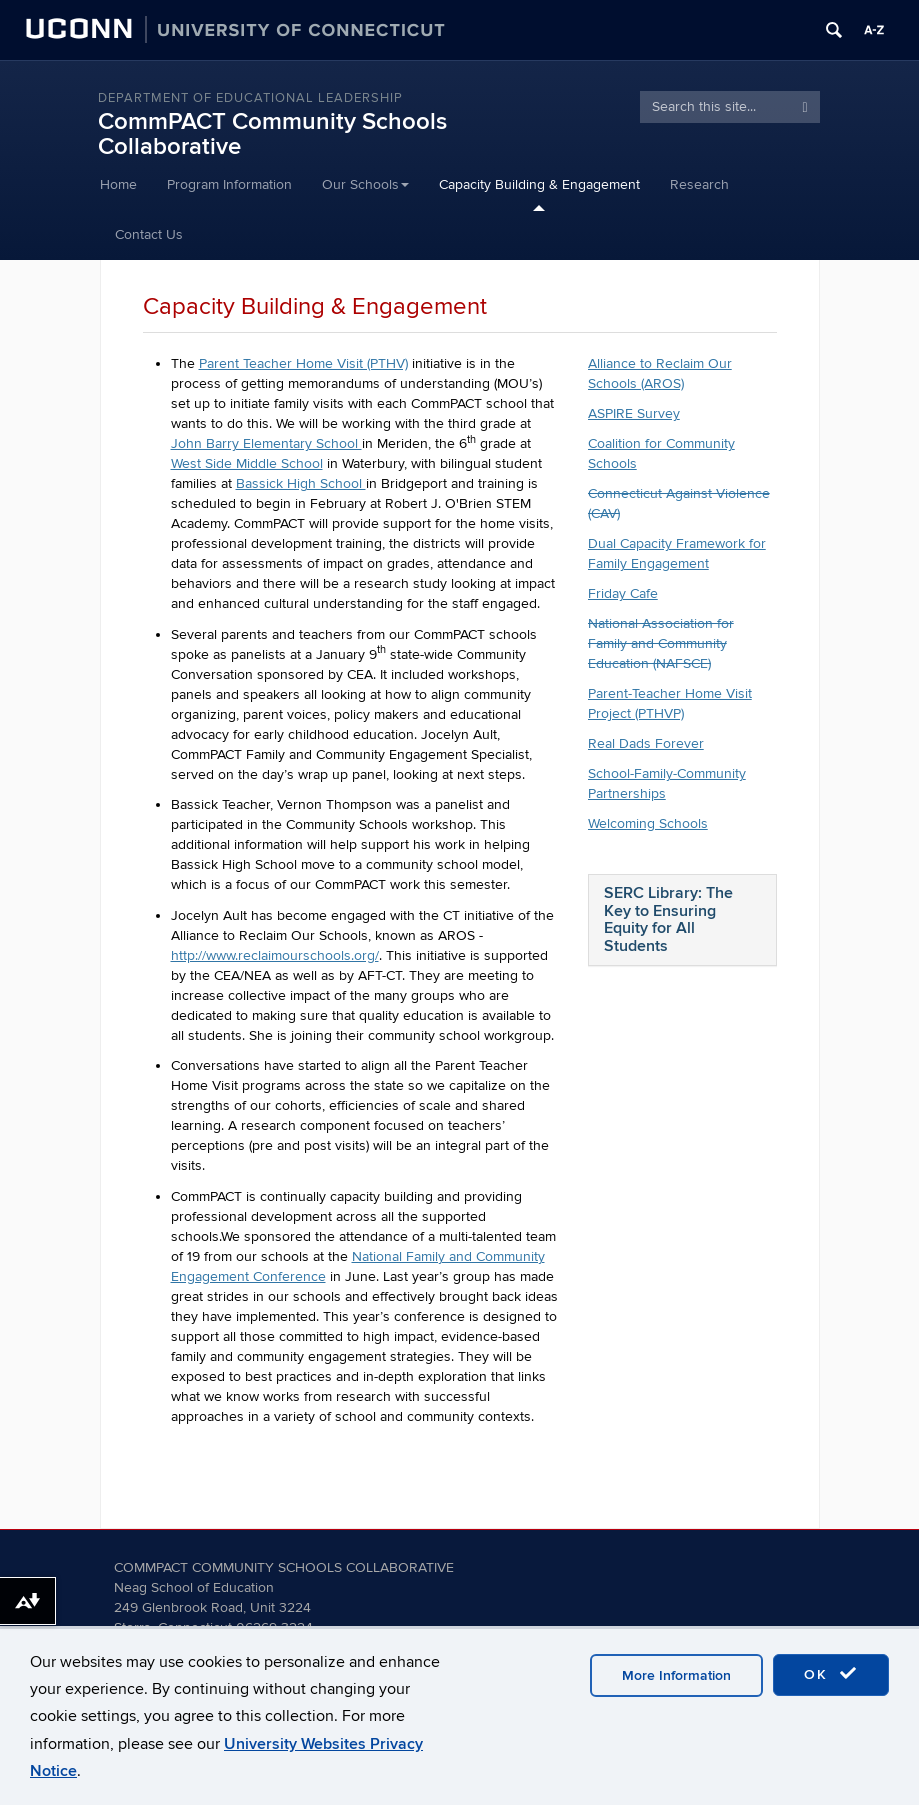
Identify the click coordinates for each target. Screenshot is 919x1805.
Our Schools (365, 184)
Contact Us (149, 234)
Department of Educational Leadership (250, 98)
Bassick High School (301, 483)
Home (118, 184)
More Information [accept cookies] (676, 1675)
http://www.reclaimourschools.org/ (275, 955)
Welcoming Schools (648, 823)
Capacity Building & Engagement (539, 184)
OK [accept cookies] (831, 1674)
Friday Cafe (623, 593)
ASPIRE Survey (634, 413)
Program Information (229, 184)
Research (699, 184)
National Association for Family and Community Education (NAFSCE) (661, 643)
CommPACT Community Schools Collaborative (272, 134)
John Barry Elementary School (266, 443)
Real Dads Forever (646, 743)
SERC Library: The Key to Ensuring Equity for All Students (668, 919)
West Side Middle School (247, 463)
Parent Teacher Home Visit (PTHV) (303, 363)
